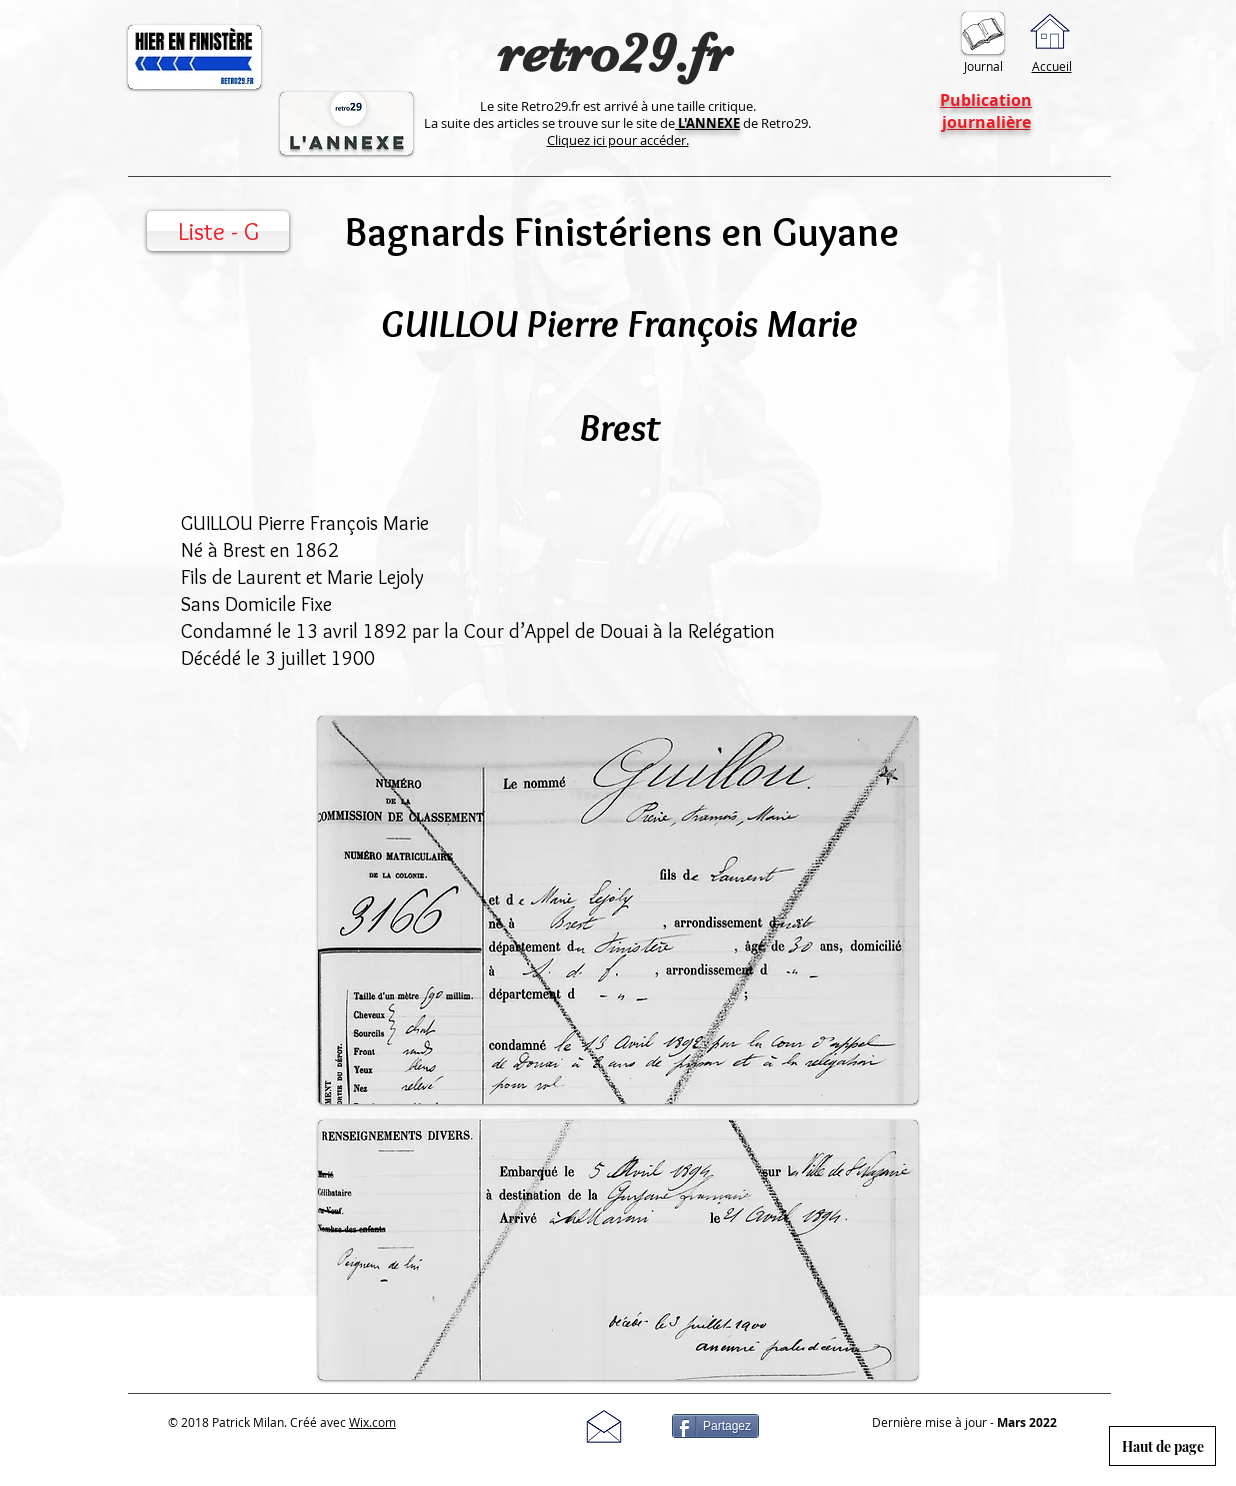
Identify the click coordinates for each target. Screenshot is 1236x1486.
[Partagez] (715, 1426)
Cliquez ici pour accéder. (618, 140)
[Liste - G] (218, 231)
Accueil (1052, 66)
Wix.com (372, 1422)
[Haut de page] (1162, 1446)
